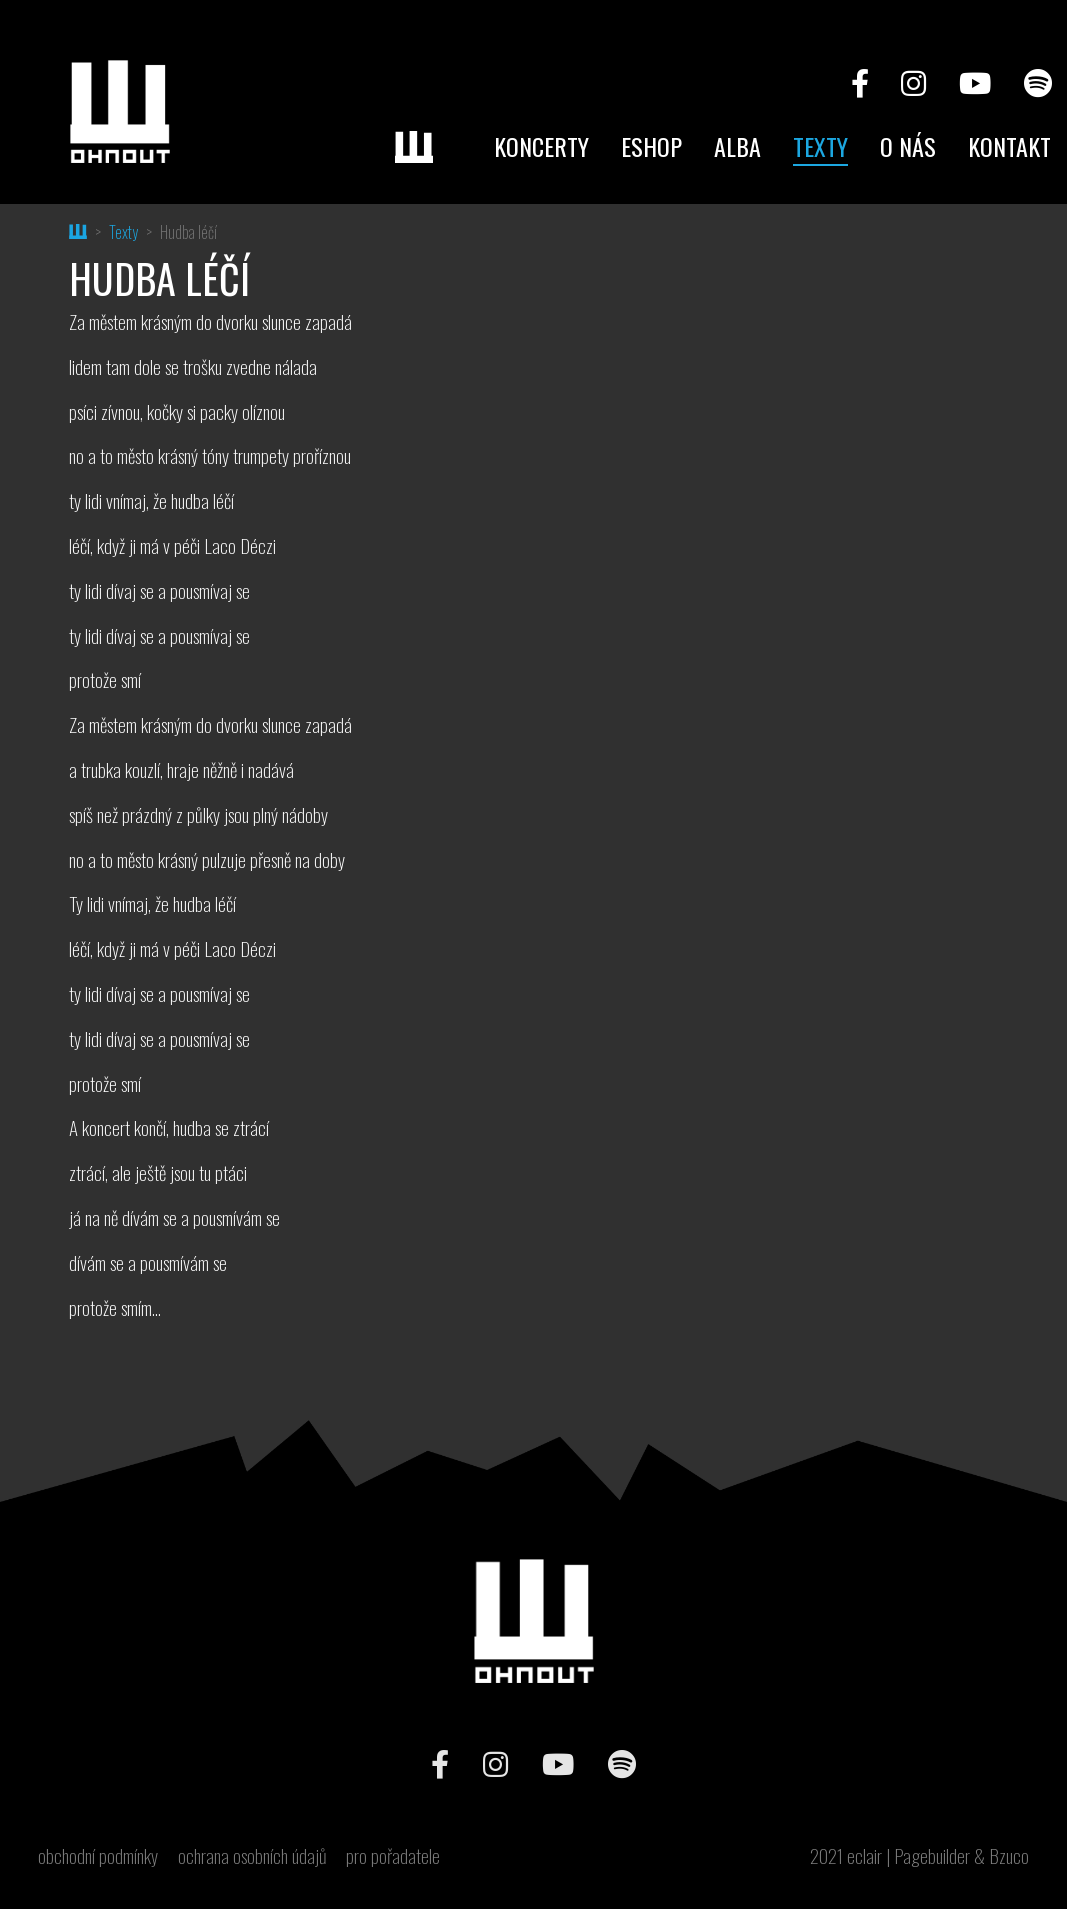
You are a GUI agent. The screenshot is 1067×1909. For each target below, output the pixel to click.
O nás (908, 146)
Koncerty (541, 146)
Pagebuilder (932, 1855)
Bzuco (1009, 1855)
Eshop (651, 146)
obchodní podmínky (98, 1856)
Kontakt (1009, 146)
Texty (820, 146)
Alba (737, 146)
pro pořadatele (393, 1856)
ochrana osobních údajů (252, 1856)
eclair (864, 1855)
